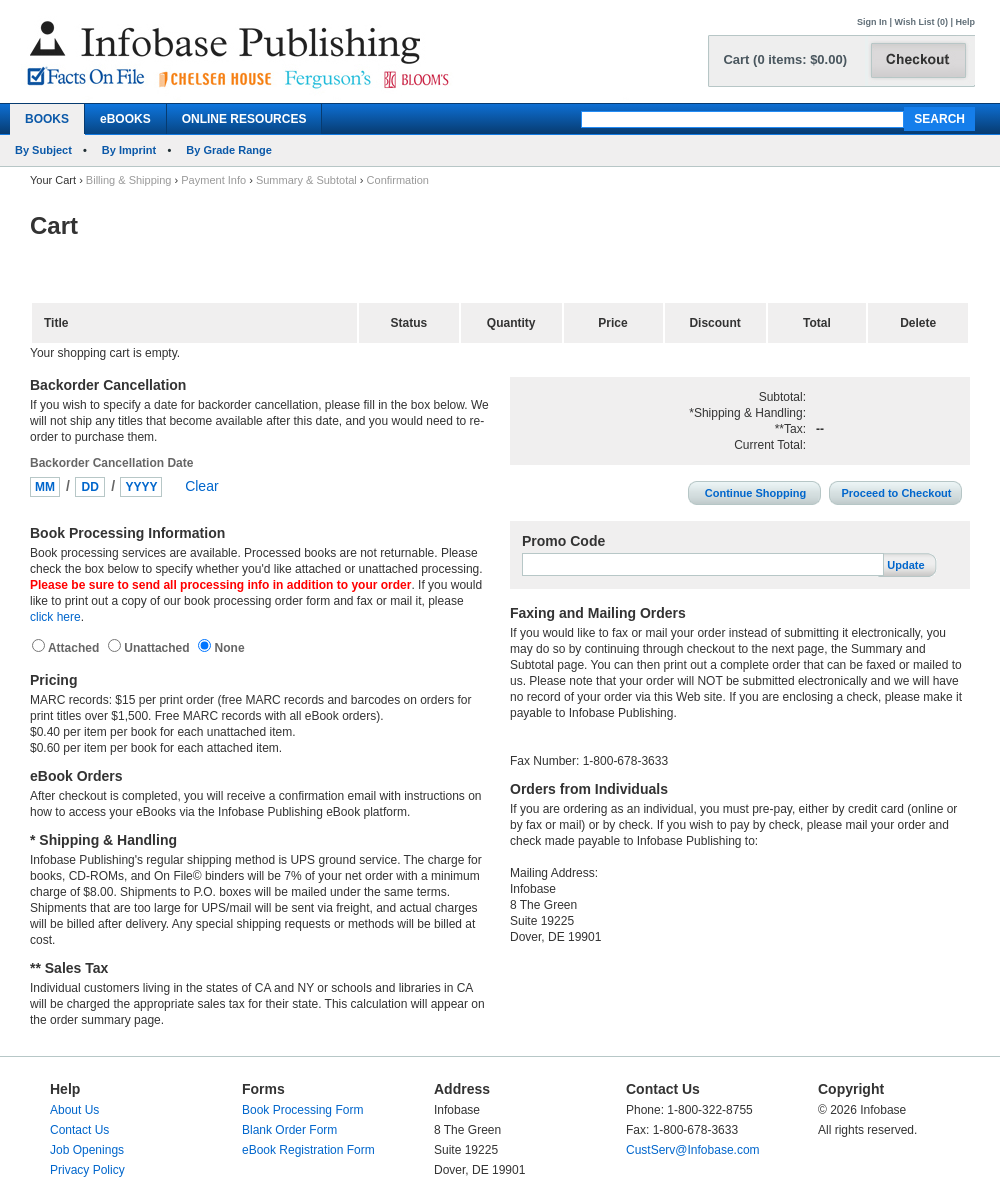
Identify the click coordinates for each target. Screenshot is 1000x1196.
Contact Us (79, 1130)
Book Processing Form (302, 1110)
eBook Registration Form (308, 1150)
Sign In (872, 22)
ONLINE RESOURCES (244, 119)
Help (965, 22)
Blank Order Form (289, 1130)
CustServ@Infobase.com (693, 1150)
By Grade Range (229, 150)
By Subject (43, 150)
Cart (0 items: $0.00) (785, 59)
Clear (201, 486)
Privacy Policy (87, 1170)
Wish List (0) (921, 22)
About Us (74, 1110)
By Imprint (129, 150)
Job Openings (87, 1150)
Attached (75, 648)
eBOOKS (125, 119)
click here (55, 617)
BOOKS (47, 119)
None (227, 648)
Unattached (158, 648)
